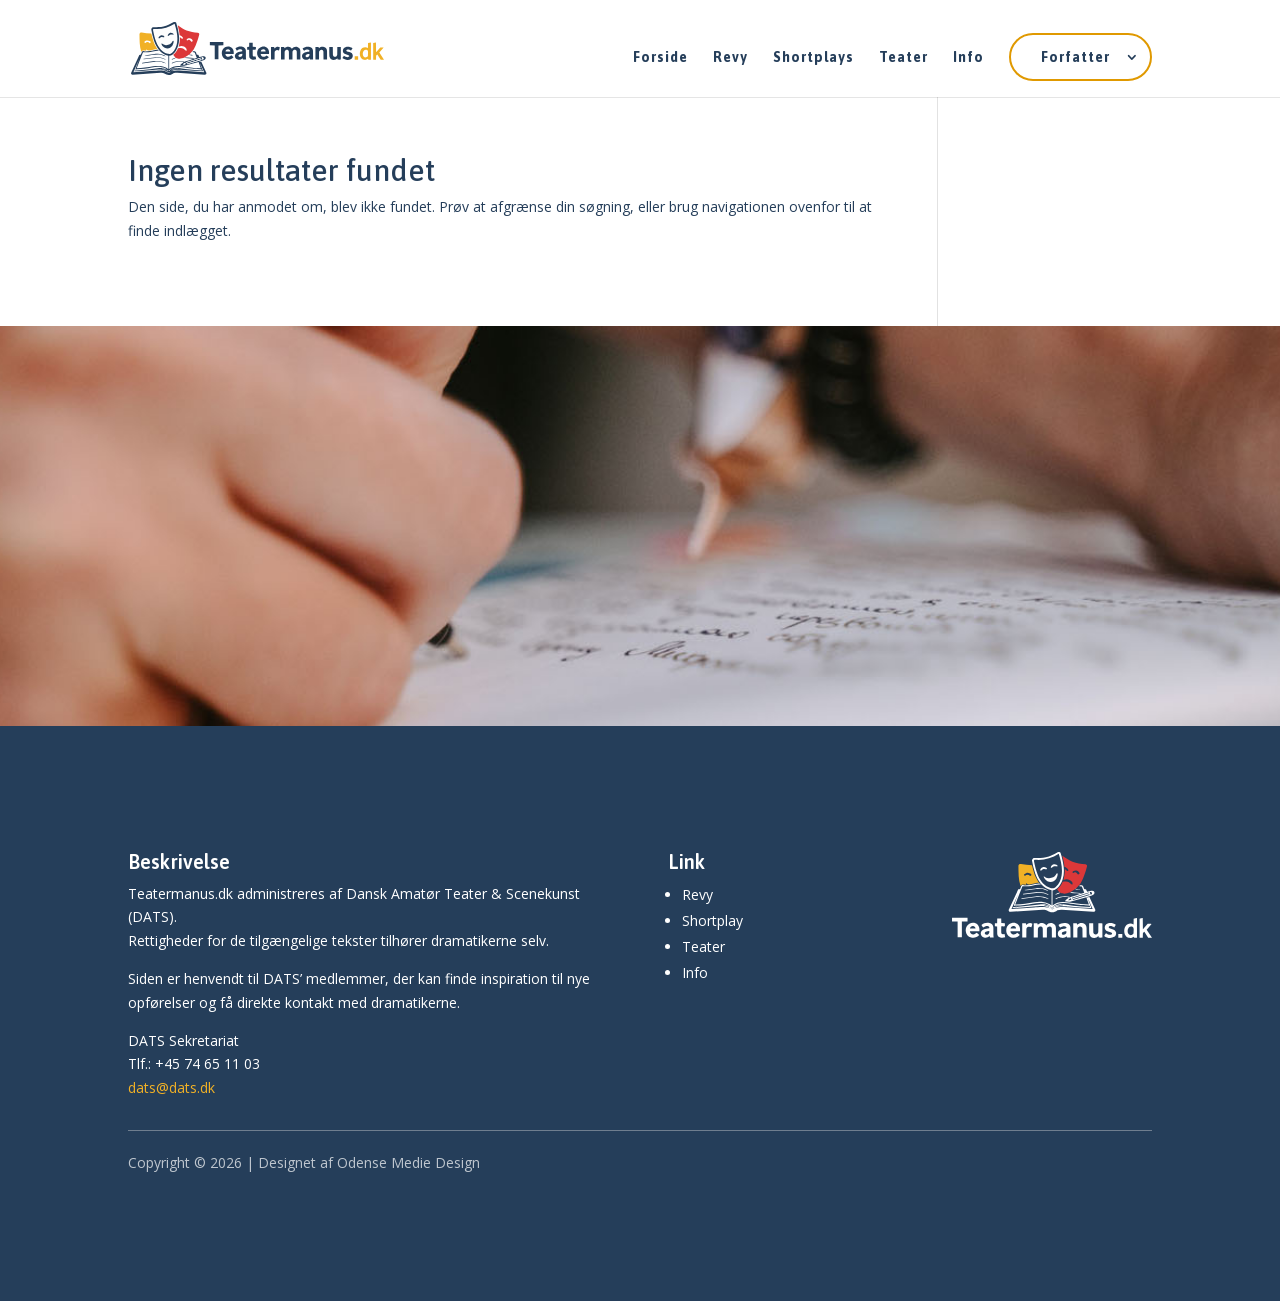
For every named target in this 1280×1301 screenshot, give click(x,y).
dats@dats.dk (171, 1087)
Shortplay (712, 920)
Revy (730, 57)
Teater (903, 57)
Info (968, 57)
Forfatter (1075, 57)
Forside (660, 57)
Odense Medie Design (408, 1162)
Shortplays (813, 57)
